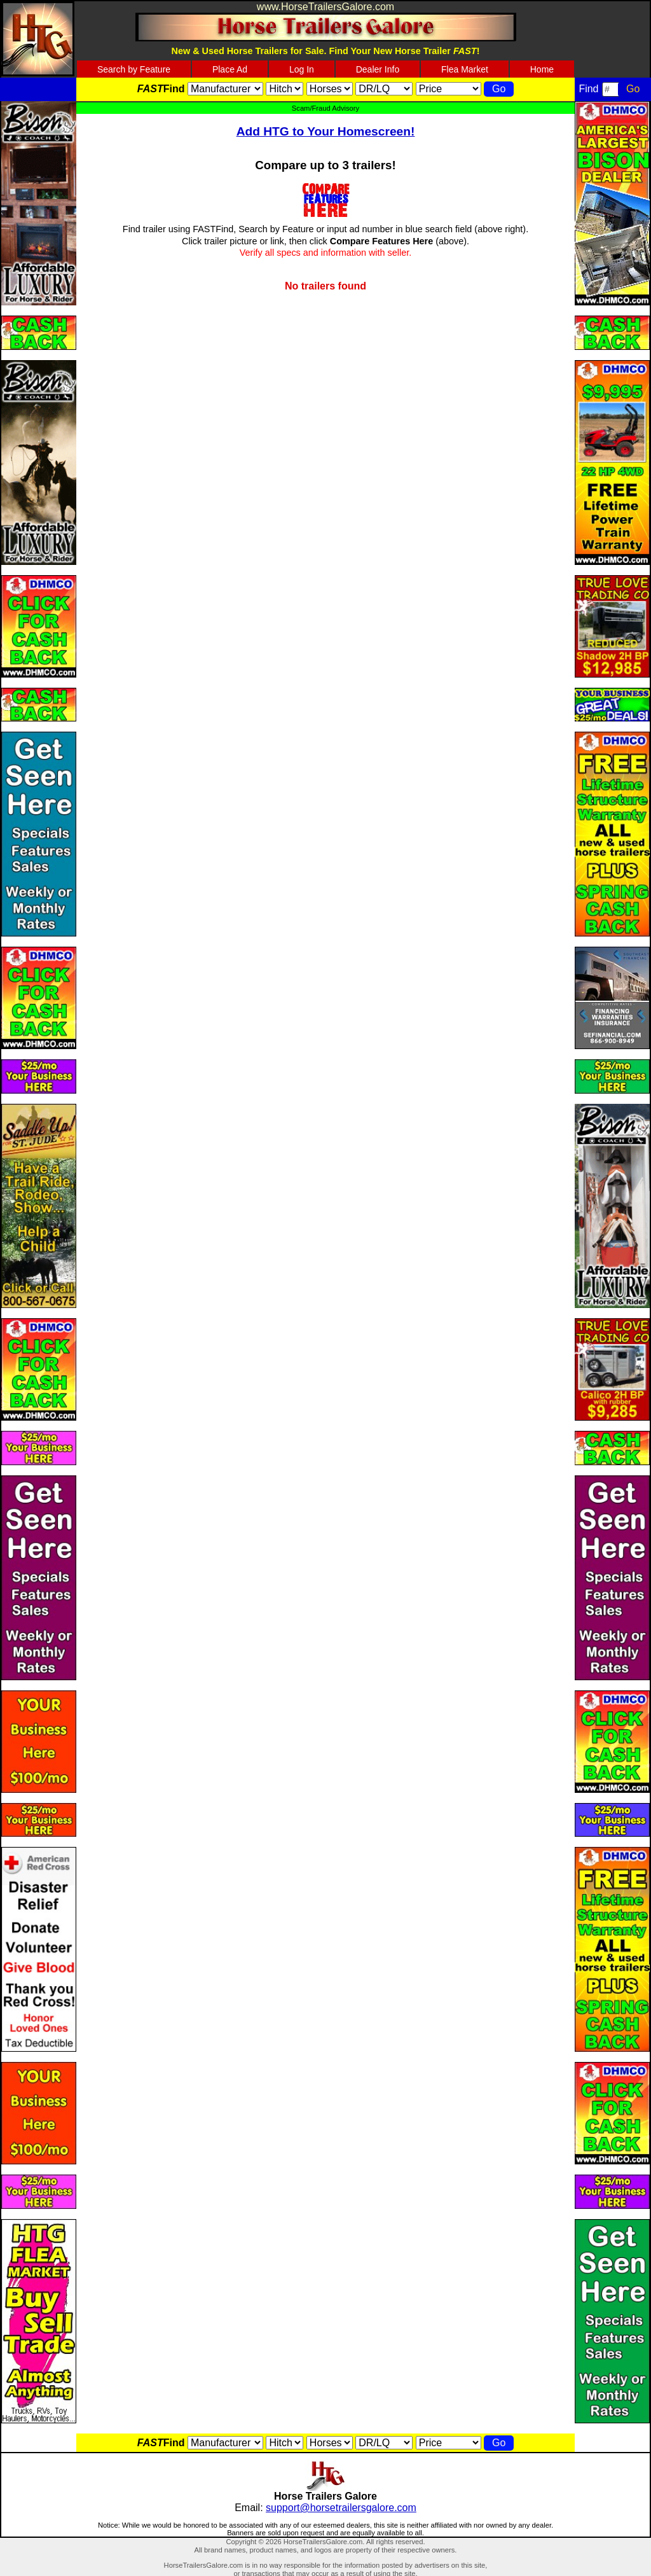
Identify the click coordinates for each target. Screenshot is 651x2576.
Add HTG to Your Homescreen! (325, 131)
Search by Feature (133, 69)
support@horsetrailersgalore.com (341, 2507)
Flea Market (464, 69)
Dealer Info (377, 69)
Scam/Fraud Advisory (325, 108)
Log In (301, 69)
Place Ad (229, 69)
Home (542, 69)
